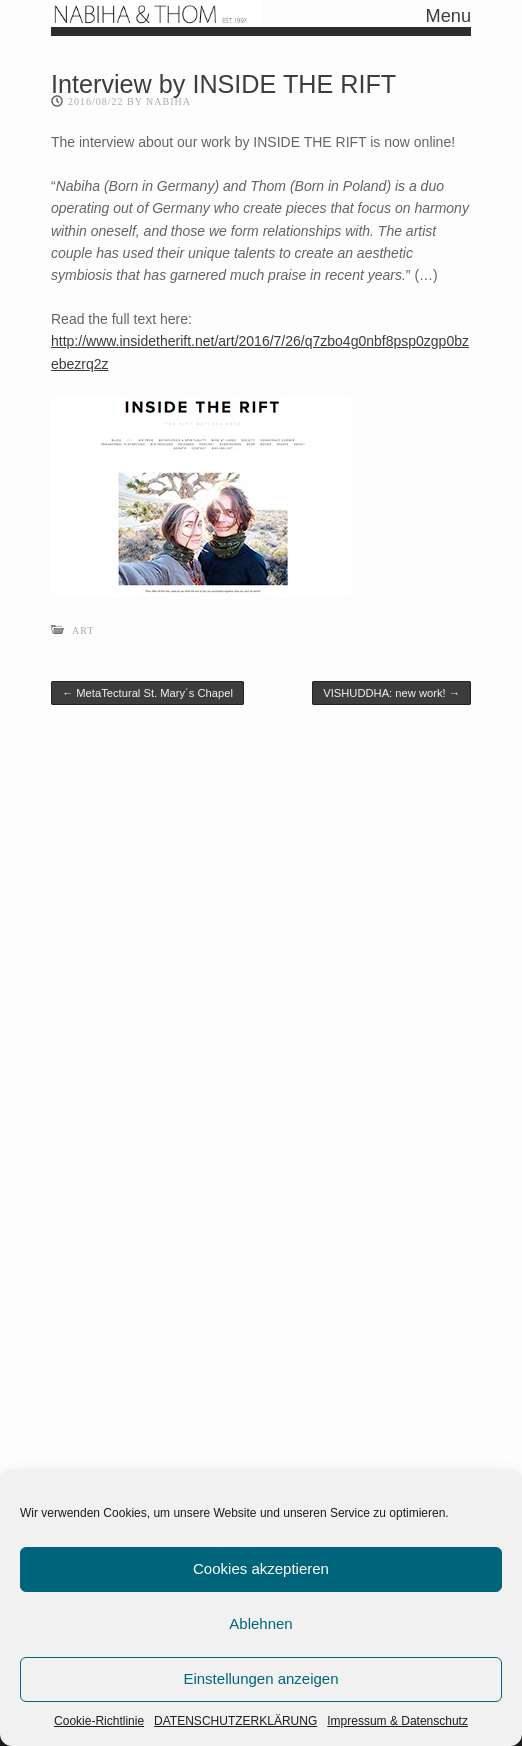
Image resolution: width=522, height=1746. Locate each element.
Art (83, 630)
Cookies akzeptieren (261, 1568)
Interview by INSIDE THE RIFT (223, 84)
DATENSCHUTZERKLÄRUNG (235, 1721)
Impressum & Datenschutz (397, 1721)
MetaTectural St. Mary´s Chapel (147, 693)
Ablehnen (260, 1623)
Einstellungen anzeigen (260, 1678)
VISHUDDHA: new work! (391, 693)
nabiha (168, 101)
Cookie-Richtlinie (99, 1721)
